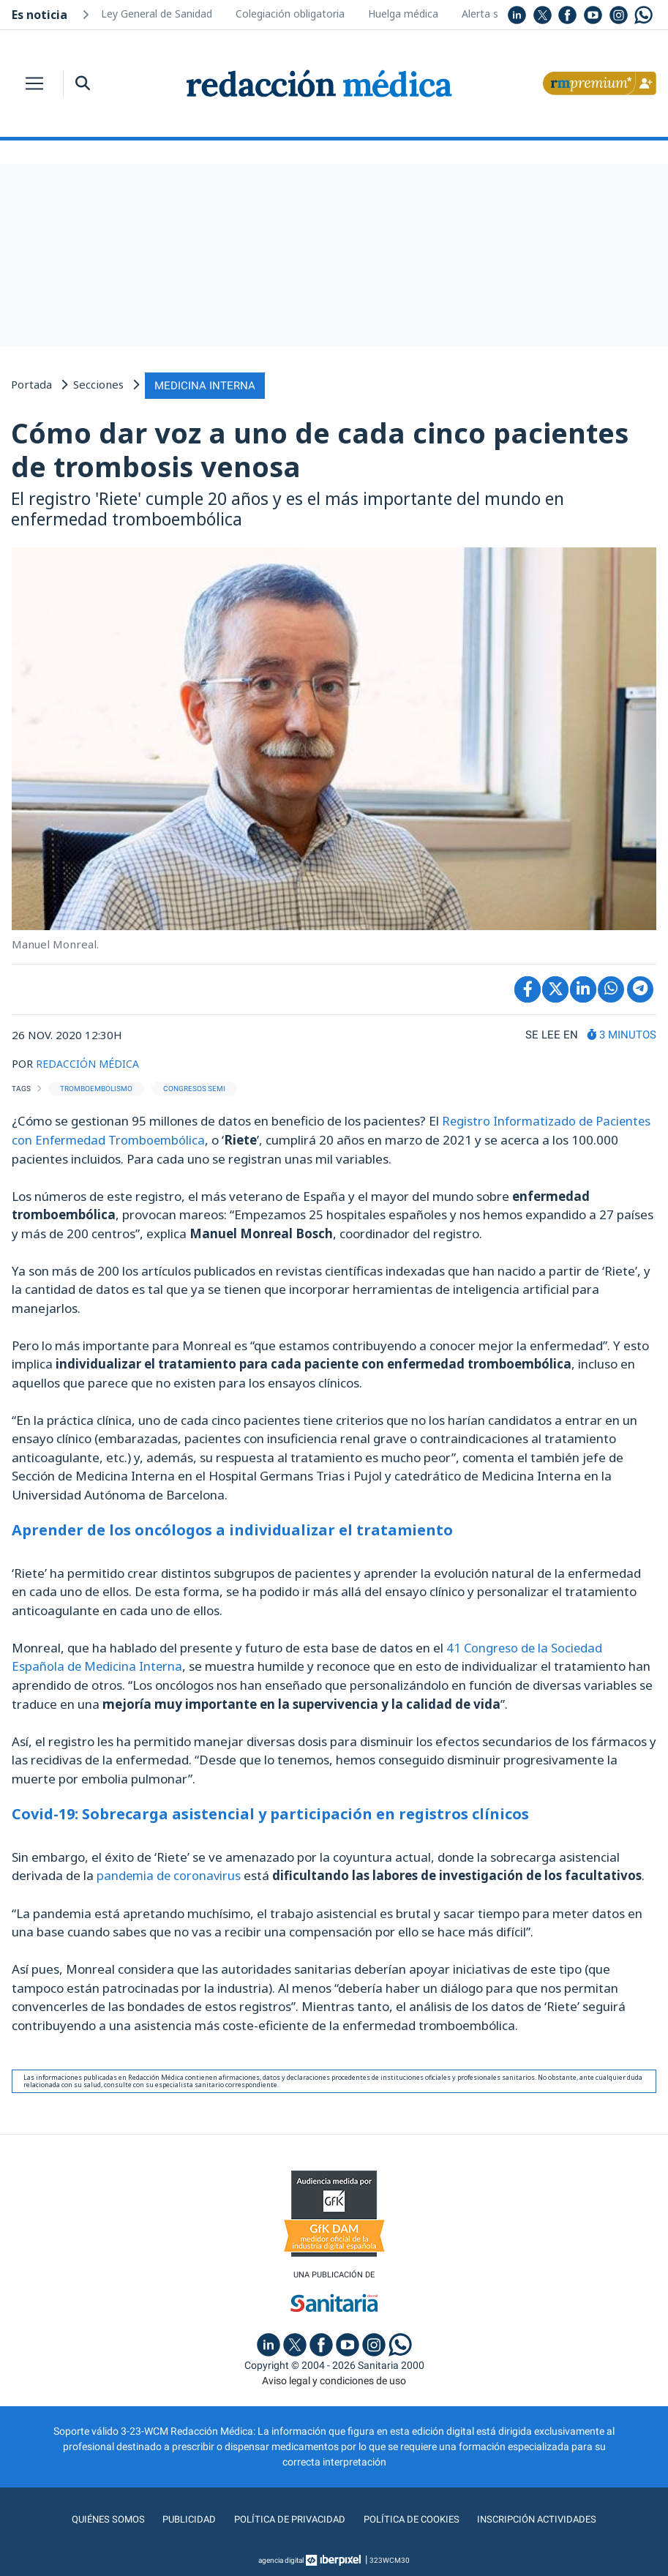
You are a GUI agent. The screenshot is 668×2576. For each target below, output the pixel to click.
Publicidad (184, 2517)
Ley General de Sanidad (156, 13)
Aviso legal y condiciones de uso (334, 2378)
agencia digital (281, 2557)
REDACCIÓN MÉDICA (89, 1061)
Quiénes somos (101, 2517)
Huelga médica (403, 13)
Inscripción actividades (542, 2517)
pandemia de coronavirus (170, 1871)
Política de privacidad (286, 2517)
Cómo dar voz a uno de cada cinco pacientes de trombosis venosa (319, 448)
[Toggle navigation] (34, 83)
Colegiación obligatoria (290, 13)
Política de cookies (412, 2517)
